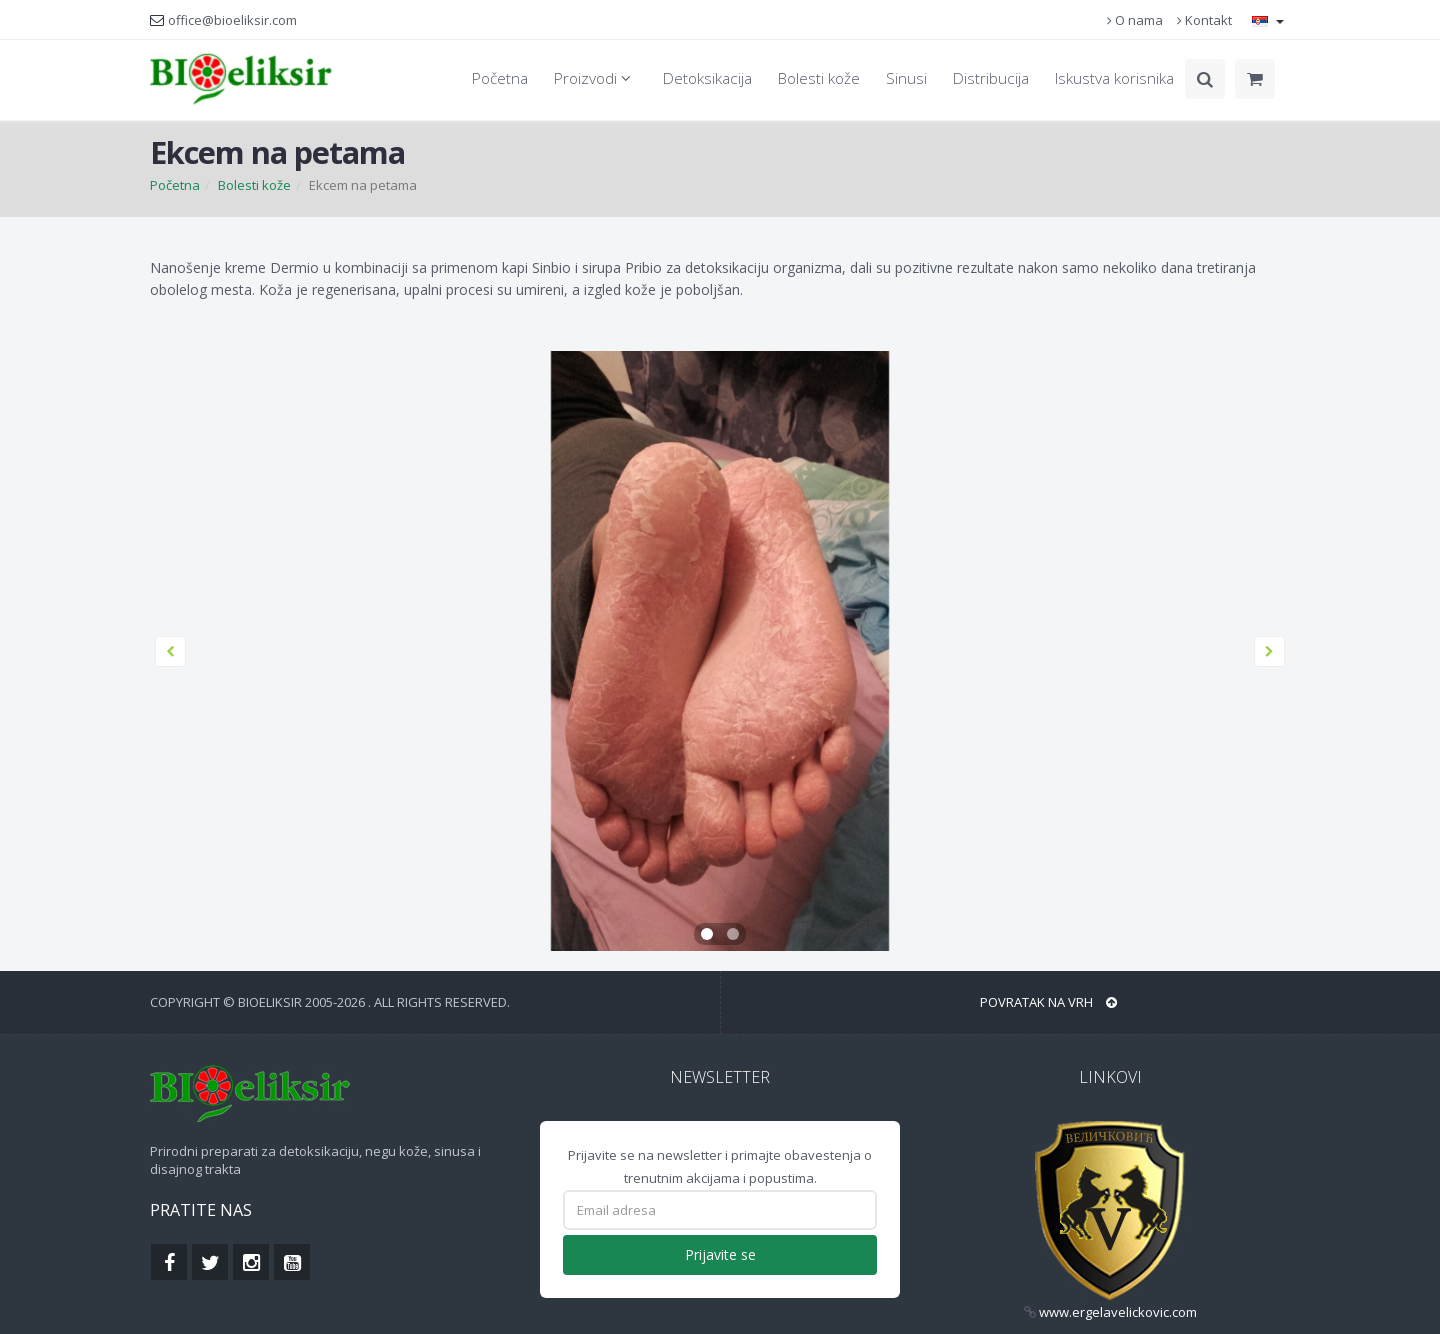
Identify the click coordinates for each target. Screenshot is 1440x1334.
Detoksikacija (707, 78)
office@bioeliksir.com (232, 20)
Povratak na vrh (1048, 1002)
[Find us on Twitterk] (210, 1262)
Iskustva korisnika (1114, 78)
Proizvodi (595, 78)
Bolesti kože (819, 78)
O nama (1135, 20)
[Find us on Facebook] (169, 1262)
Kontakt (1204, 20)
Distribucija (991, 78)
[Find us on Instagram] (251, 1262)
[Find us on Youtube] (292, 1262)
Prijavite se (720, 1254)
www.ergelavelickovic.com (1118, 1312)
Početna (500, 78)
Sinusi (906, 78)
